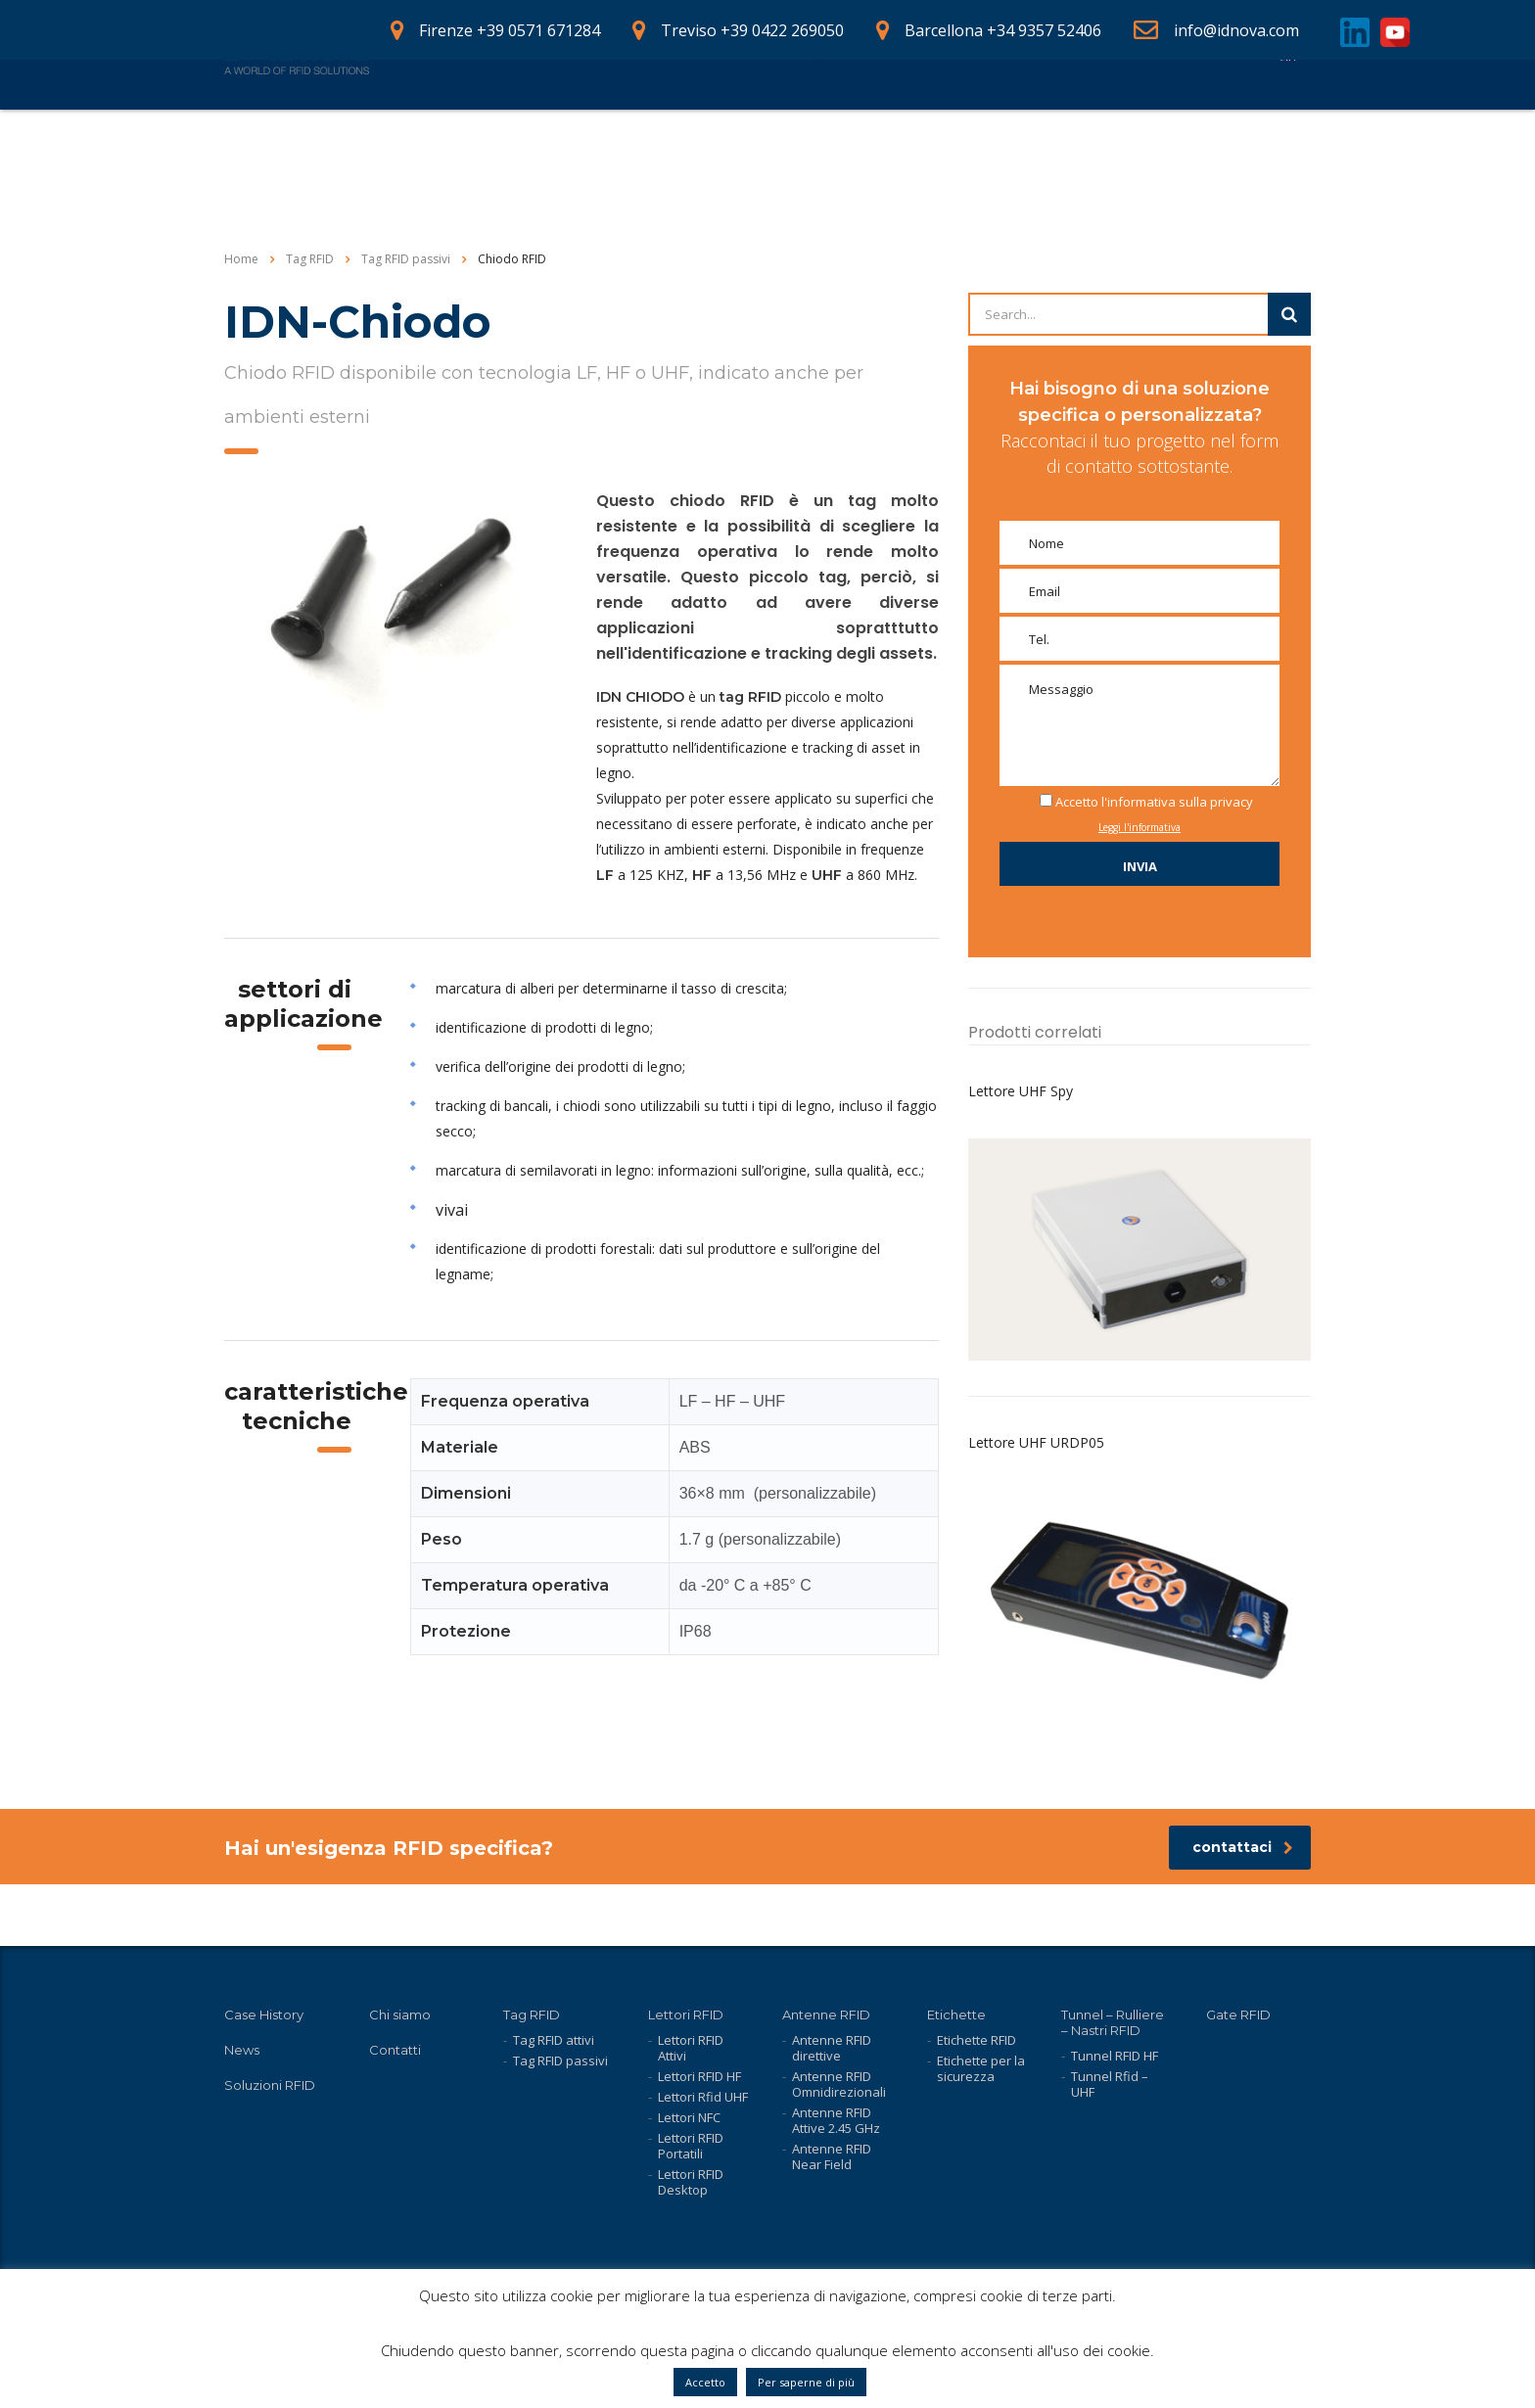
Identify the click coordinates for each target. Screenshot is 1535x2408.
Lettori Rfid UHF (703, 2097)
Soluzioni (655, 116)
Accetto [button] (705, 2382)
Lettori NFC (689, 2117)
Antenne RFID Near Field (831, 2156)
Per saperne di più (806, 2382)
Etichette (956, 2014)
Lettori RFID (685, 2014)
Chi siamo (893, 116)
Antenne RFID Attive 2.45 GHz (836, 2120)
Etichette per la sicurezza (981, 2068)
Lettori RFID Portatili (690, 2145)
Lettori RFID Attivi (690, 2047)
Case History (772, 116)
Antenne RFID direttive (831, 2047)
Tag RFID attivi (553, 2040)
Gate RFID (1238, 2014)
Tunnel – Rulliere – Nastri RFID (1112, 2022)
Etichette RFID (976, 2040)
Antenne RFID (826, 2014)
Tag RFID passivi (560, 2060)
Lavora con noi (1096, 116)
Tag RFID (531, 2014)
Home (425, 116)
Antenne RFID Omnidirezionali (839, 2084)
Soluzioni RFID (269, 2085)
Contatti (1218, 116)
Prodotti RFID (534, 116)
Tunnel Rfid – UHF (1109, 2084)
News (984, 116)
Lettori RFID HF (699, 2076)
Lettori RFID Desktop (690, 2182)
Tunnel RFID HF (1114, 2055)
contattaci (1242, 1909)
